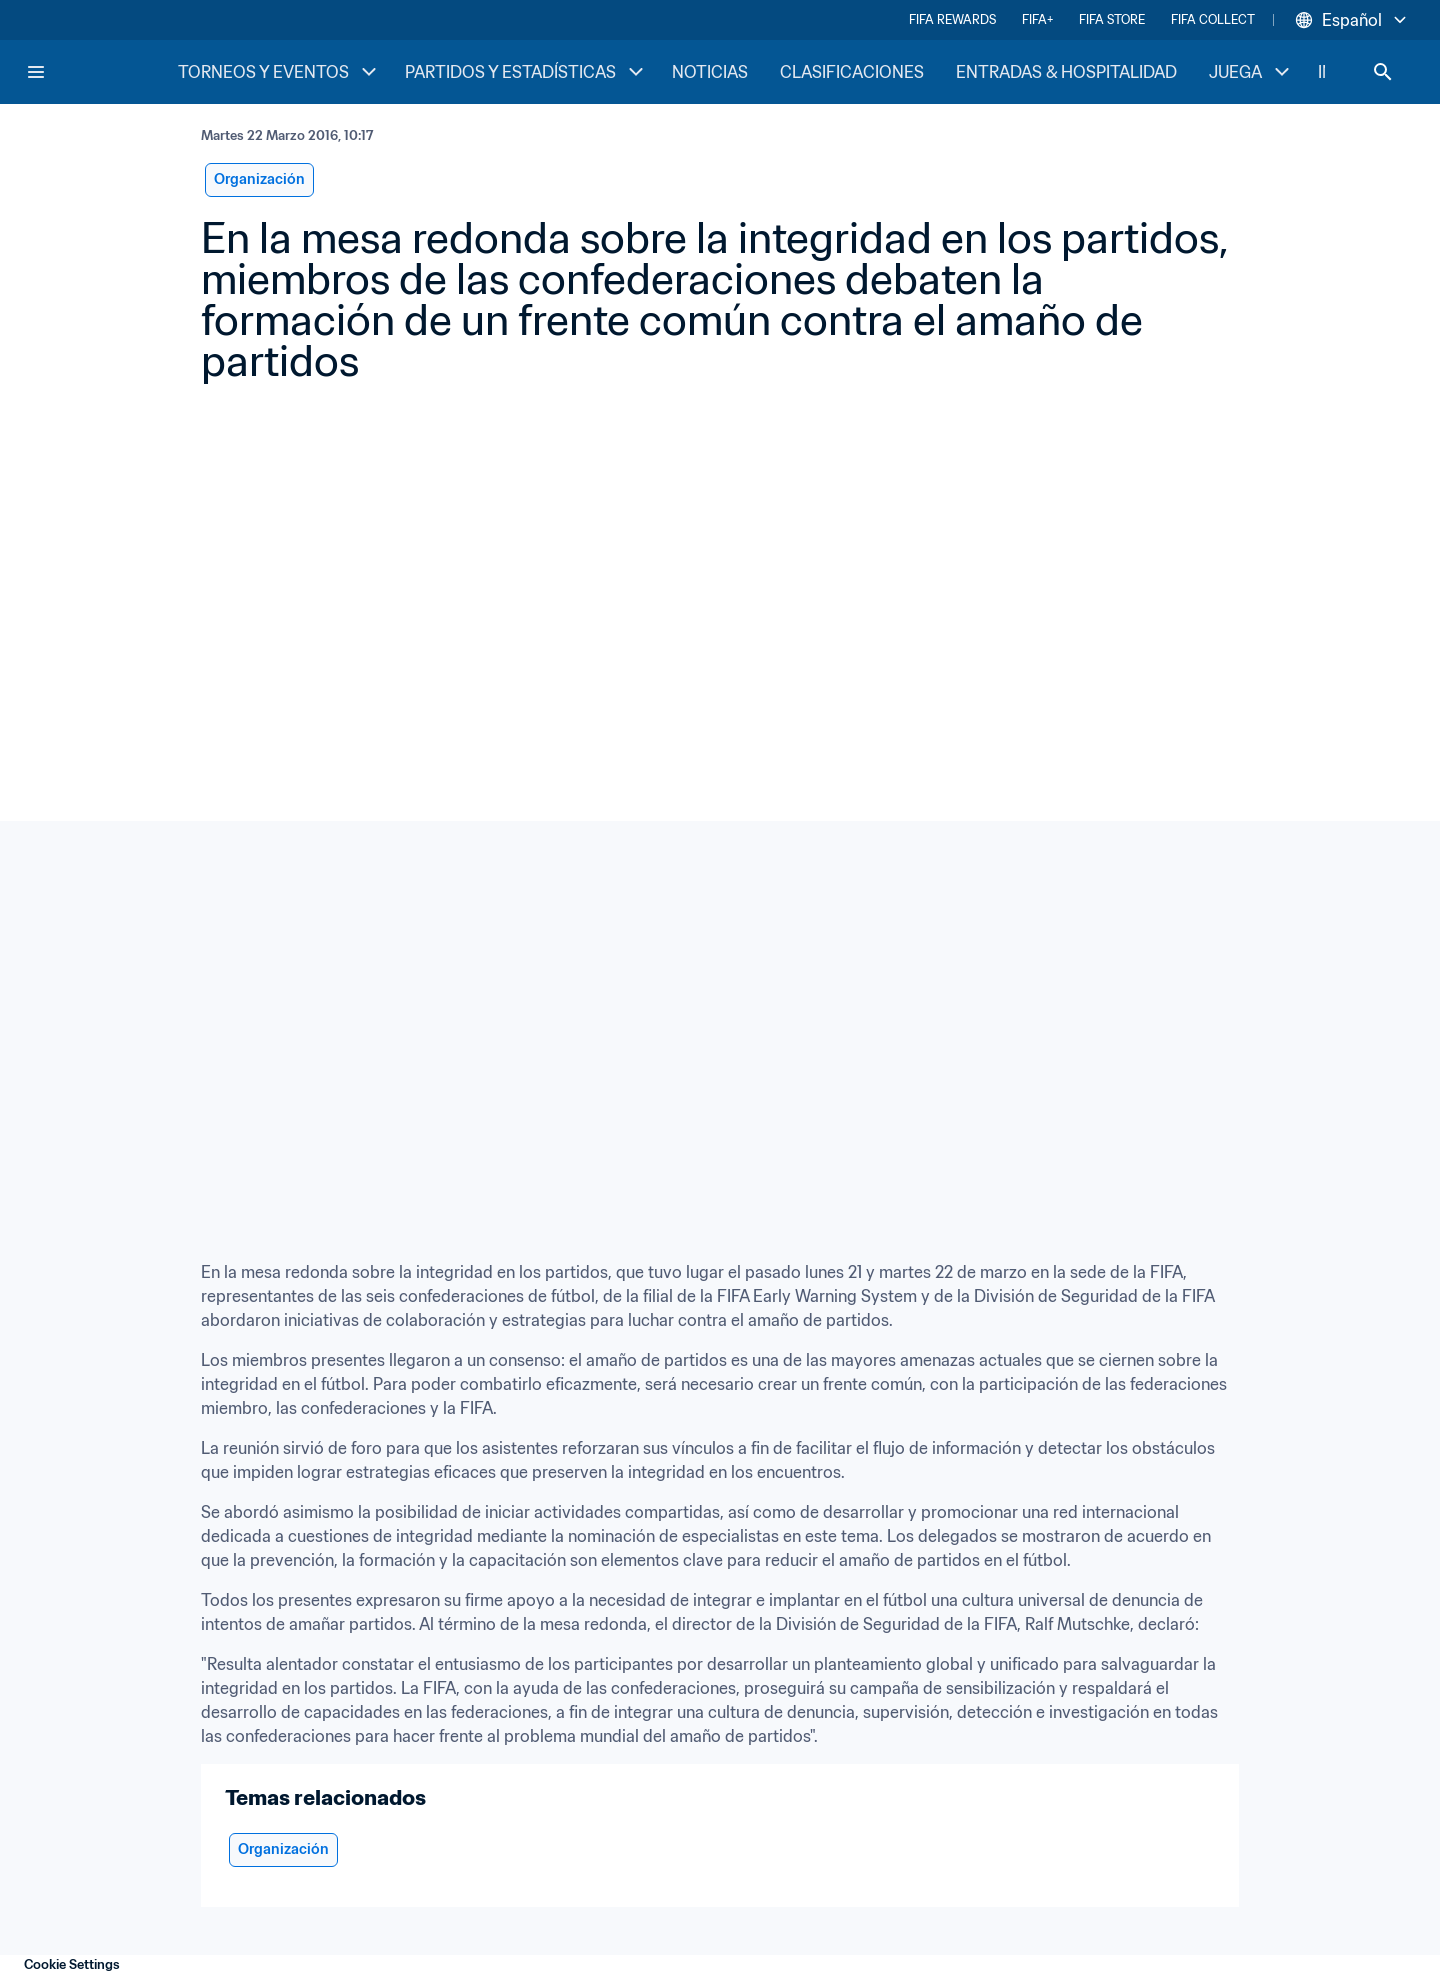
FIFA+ (1037, 19)
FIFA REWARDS (952, 19)
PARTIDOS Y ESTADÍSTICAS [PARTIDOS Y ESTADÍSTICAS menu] (526, 72)
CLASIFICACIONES (852, 72)
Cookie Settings (72, 1964)
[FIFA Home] (101, 72)
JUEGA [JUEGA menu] (1251, 72)
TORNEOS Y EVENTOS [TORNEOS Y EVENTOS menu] (279, 72)
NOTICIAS (710, 72)
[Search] (1383, 72)
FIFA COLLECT (1213, 19)
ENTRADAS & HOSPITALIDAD (1066, 72)
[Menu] (36, 72)
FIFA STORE (1112, 19)
